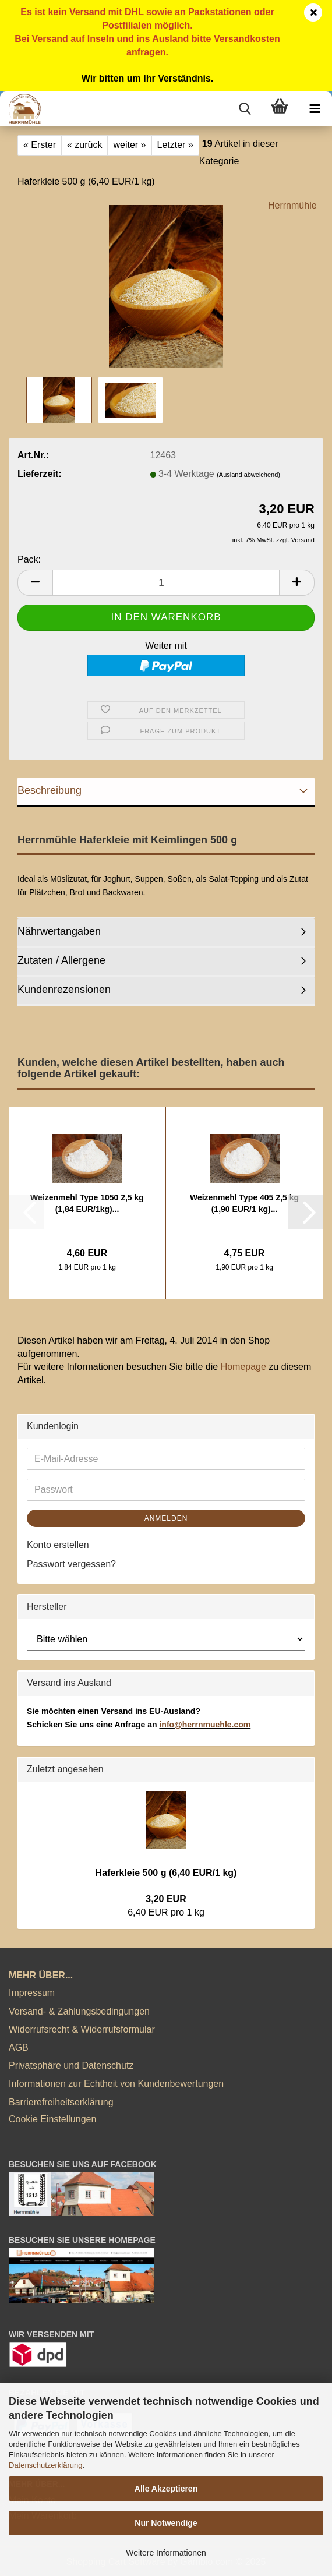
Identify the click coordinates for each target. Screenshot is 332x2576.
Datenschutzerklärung (45, 2465)
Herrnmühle (292, 205)
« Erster (39, 145)
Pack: (29, 559)
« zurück (84, 145)
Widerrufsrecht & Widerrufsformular (82, 2029)
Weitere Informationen (166, 2552)
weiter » (129, 145)
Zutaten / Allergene (61, 960)
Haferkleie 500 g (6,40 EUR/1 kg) (166, 1873)
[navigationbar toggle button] (314, 108)
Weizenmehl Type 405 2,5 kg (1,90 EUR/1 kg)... (244, 1203)
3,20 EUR (166, 1899)
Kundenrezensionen (64, 989)
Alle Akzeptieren (166, 2488)
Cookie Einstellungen (52, 2119)
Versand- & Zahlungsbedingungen (79, 2011)
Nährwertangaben (59, 931)
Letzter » (175, 145)
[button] (34, 583)
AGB (19, 2047)
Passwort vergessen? (71, 1564)
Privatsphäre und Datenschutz (71, 2065)
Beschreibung (49, 790)
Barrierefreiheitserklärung (61, 2102)
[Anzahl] (166, 583)
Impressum (32, 1993)
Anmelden (166, 1518)
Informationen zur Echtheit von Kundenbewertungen (116, 2084)
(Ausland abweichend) (248, 474)
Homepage (243, 1367)
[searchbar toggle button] (244, 108)
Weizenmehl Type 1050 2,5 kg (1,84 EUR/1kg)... (87, 1203)
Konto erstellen (58, 1545)
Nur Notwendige (166, 2523)
